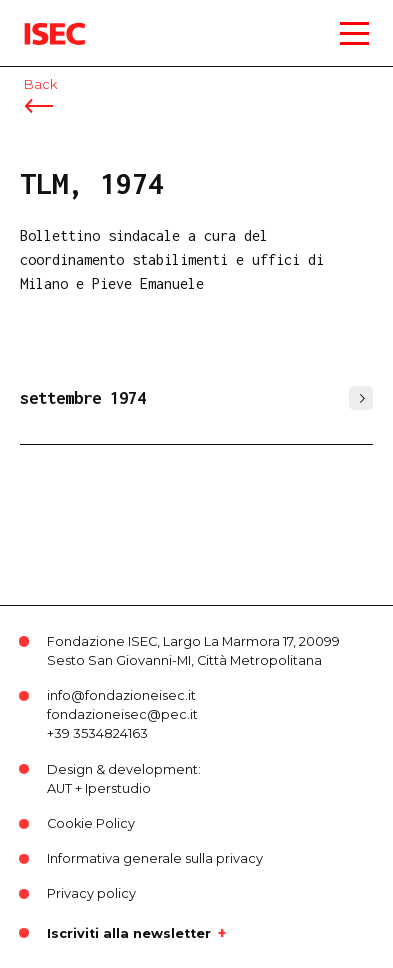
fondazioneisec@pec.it (122, 714)
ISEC (40, 19)
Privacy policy (91, 893)
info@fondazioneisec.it (121, 695)
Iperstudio (118, 788)
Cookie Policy (91, 823)
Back (40, 84)
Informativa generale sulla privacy (155, 858)
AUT (59, 788)
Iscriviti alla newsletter (129, 933)
